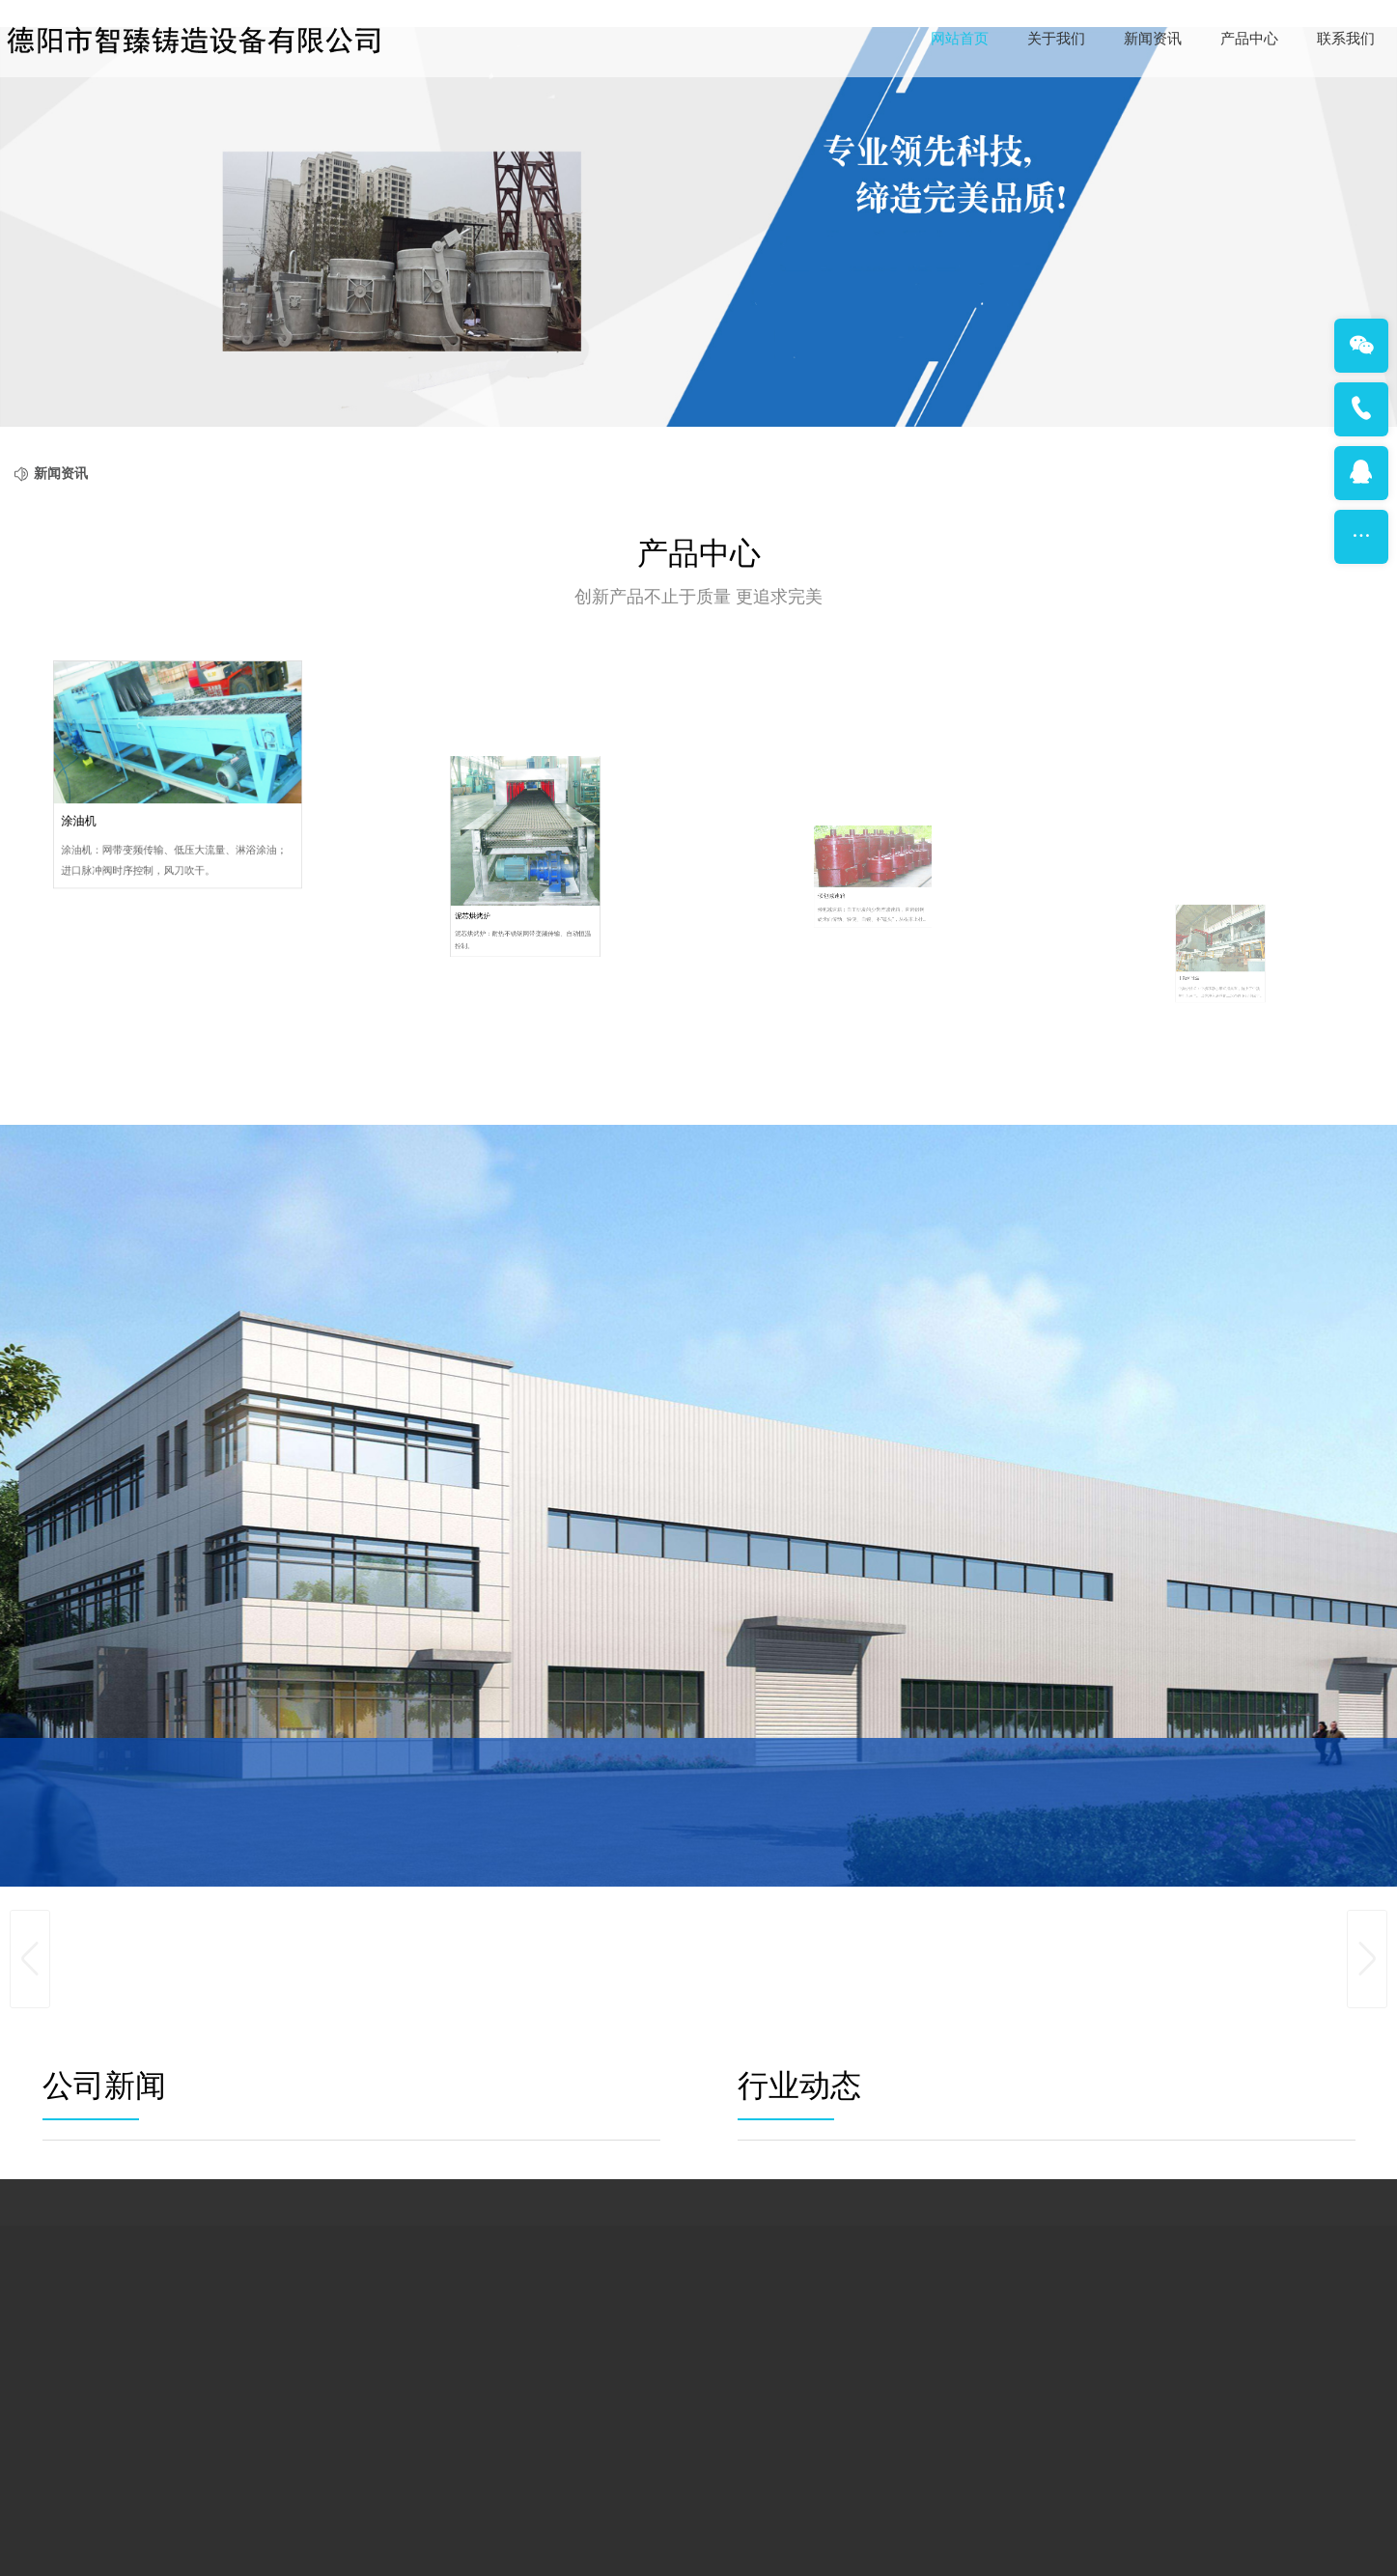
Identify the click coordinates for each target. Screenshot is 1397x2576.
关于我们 (1056, 38)
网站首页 (960, 38)
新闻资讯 (1153, 38)
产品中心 (1249, 38)
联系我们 (1346, 38)
